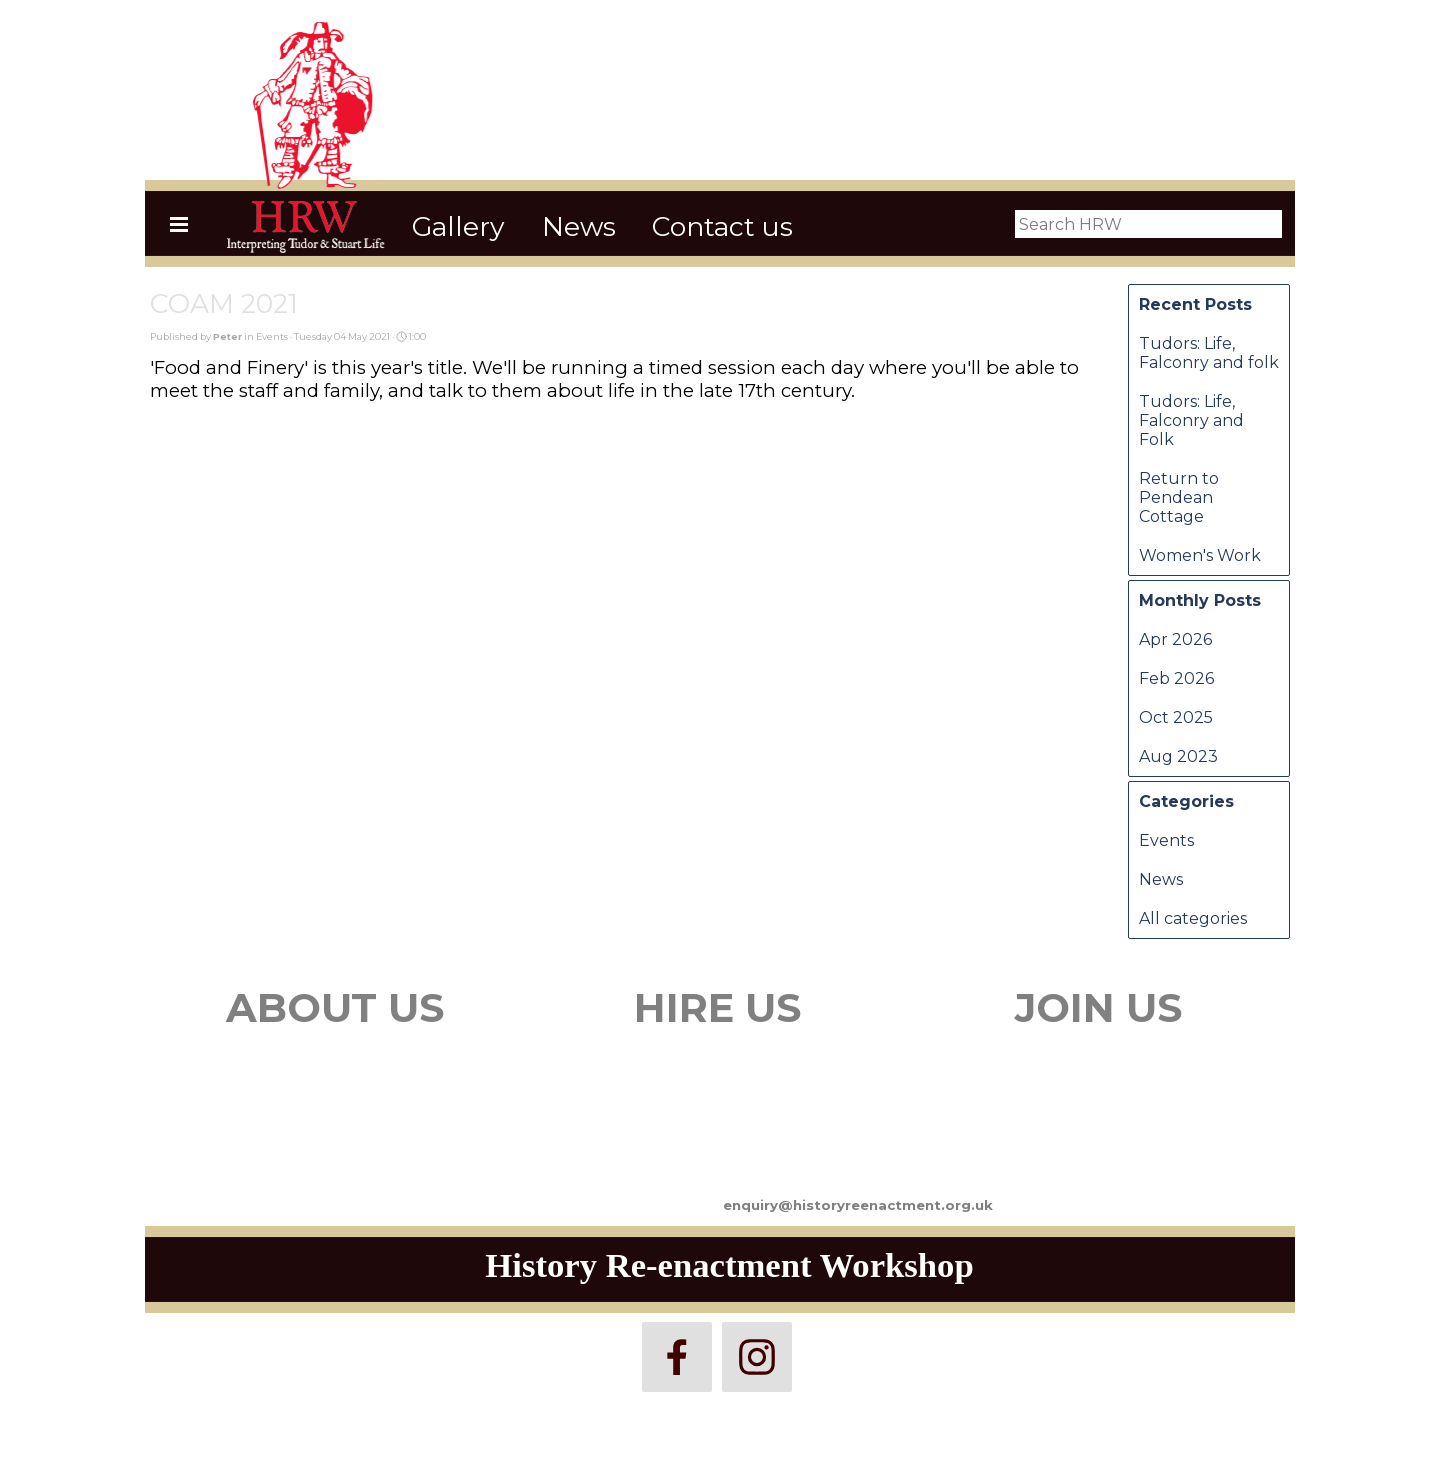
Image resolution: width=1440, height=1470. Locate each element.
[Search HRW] (1148, 224)
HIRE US (717, 1007)
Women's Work (1200, 555)
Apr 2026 (1175, 639)
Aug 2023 (1178, 756)
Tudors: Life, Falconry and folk (1209, 353)
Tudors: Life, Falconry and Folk (1191, 420)
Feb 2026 (1176, 678)
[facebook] (677, 1357)
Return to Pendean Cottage (1179, 497)
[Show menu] (179, 224)
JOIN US (1098, 1007)
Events (1166, 840)
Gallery (458, 226)
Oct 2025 (1176, 717)
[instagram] (757, 1357)
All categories (1193, 918)
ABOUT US (335, 1007)
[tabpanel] (335, 1078)
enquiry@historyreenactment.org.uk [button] (858, 1205)
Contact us (722, 226)
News (579, 226)
